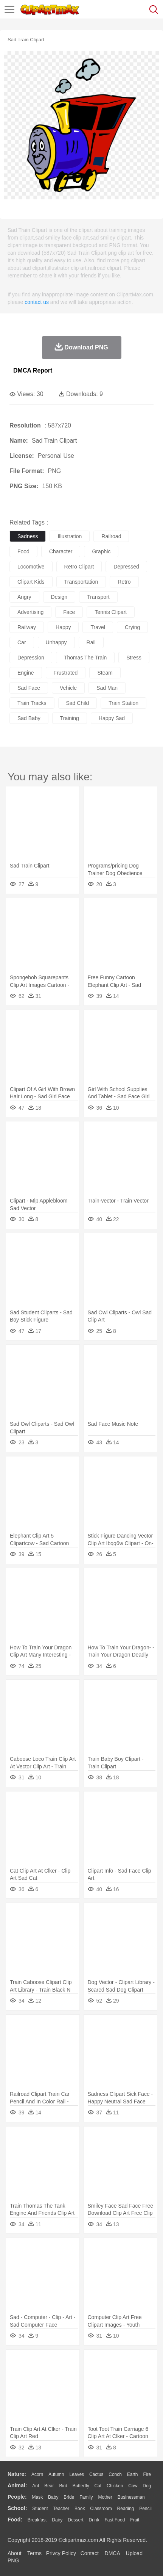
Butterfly (81, 2485)
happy (63, 627)
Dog (147, 2485)
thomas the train (85, 658)
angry (24, 597)
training (69, 718)
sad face (28, 688)
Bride (69, 2497)
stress (133, 658)
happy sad (112, 718)
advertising (30, 612)
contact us (37, 302)
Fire (147, 2474)
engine (25, 673)
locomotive (31, 567)
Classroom (101, 2508)
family (86, 2497)
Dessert (75, 2520)
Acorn (37, 2474)
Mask (37, 2497)
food (23, 551)
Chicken (115, 2485)
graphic (101, 551)
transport (98, 597)
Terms (34, 2553)
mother (105, 2497)
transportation (81, 582)
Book (80, 2508)
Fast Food (114, 2520)
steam (104, 673)
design (59, 597)
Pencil (145, 2508)
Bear (49, 2485)
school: (17, 2508)
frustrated (66, 673)
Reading (125, 2508)
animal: (17, 2485)
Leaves (76, 2474)
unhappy (56, 642)
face (69, 612)
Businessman (131, 2497)
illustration (69, 536)
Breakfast (37, 2520)
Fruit (134, 2520)
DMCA (112, 2553)
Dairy (57, 2520)
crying (132, 627)
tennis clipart (111, 612)
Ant (35, 2485)
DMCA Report (32, 370)
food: (15, 2519)
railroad (111, 536)
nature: (17, 2474)
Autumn (56, 2474)
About (15, 2553)
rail (91, 642)
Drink (94, 2520)
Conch (115, 2474)
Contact (90, 2553)
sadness (27, 536)
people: (17, 2497)
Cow (132, 2485)
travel (97, 627)
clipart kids (31, 582)
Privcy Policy (61, 2553)
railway (26, 627)
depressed (126, 567)
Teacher (61, 2508)
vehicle (68, 688)
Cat (98, 2485)
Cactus (96, 2474)
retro (124, 582)
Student (40, 2508)
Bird (63, 2485)
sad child (77, 703)
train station (123, 703)
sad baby (28, 718)
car (21, 642)
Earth (132, 2474)
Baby (53, 2497)
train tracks (32, 703)
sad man (107, 688)
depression (30, 658)
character (60, 551)
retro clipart (79, 567)
